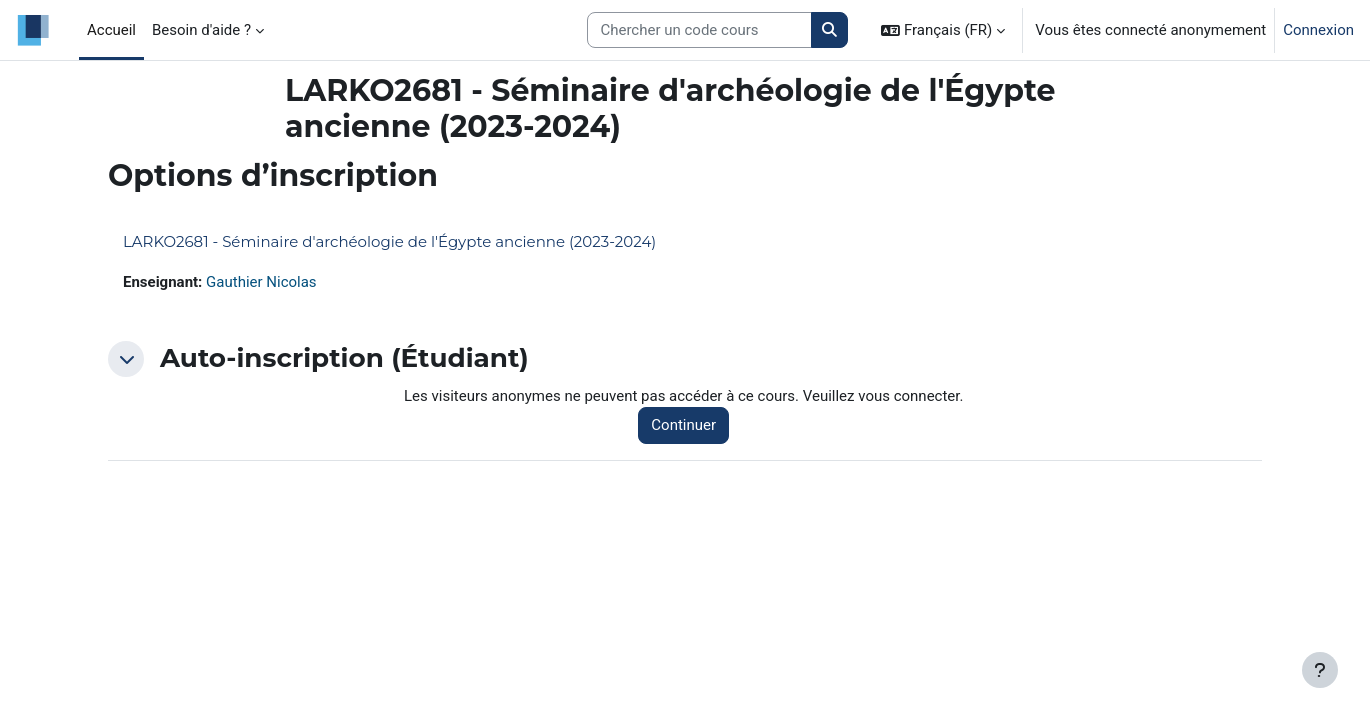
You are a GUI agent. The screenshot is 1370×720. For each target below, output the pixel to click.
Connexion (1318, 30)
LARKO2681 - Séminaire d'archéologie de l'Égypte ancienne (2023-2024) (389, 241)
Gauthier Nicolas (261, 282)
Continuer (683, 425)
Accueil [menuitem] (111, 30)
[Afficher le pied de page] (1320, 670)
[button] (943, 30)
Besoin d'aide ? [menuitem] (201, 30)
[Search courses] (699, 30)
